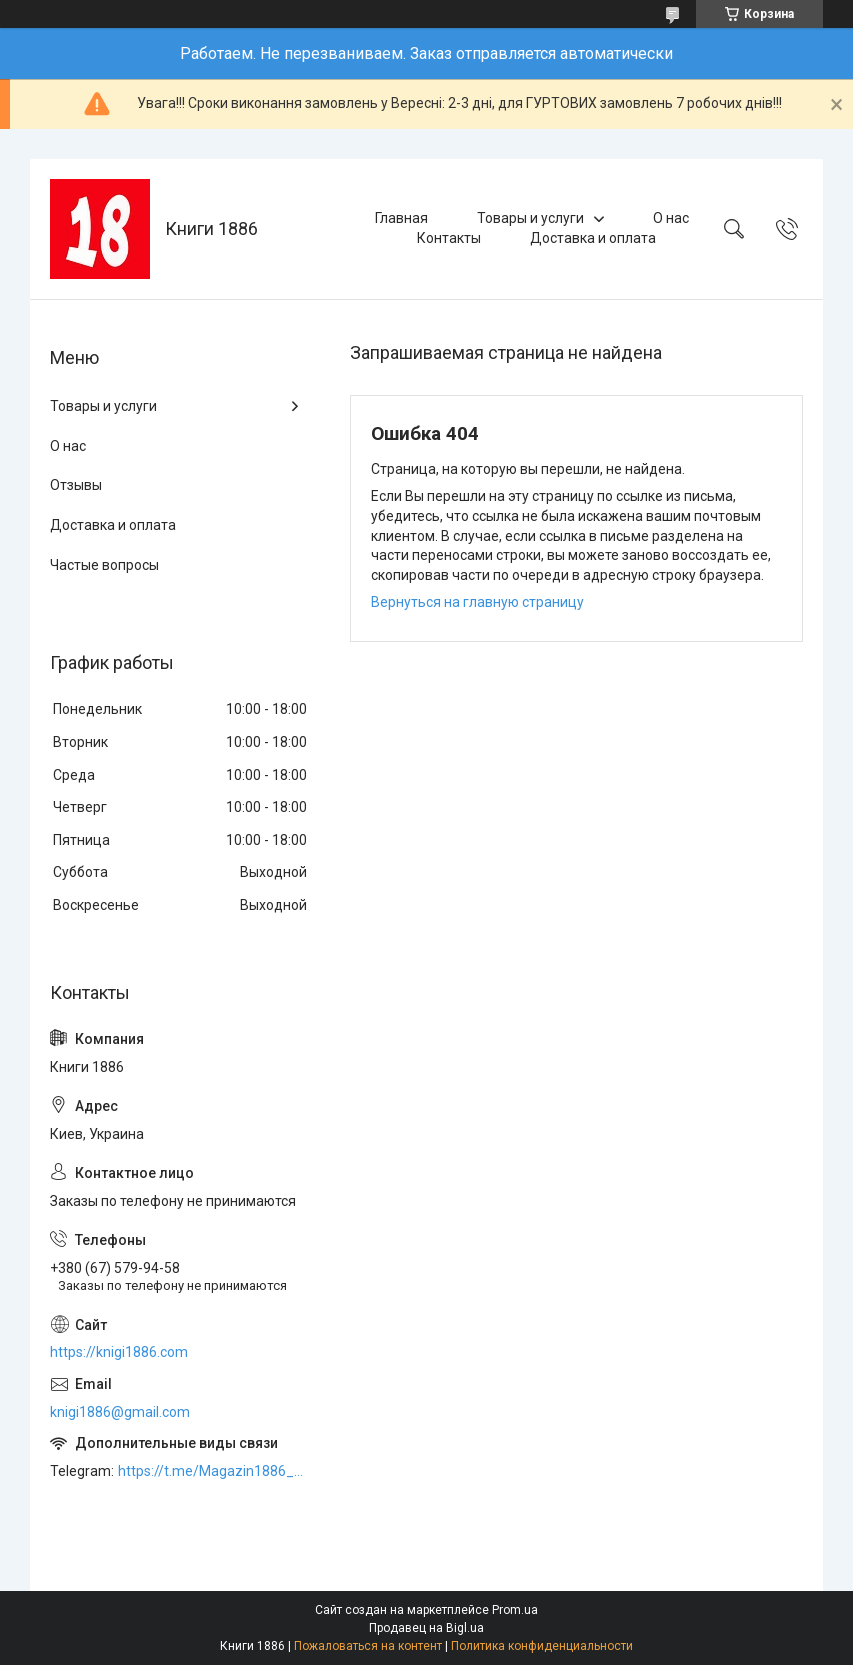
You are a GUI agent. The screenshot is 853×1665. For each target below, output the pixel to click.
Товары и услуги (530, 218)
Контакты (449, 238)
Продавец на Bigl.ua (426, 1628)
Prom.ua (515, 1610)
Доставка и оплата (593, 238)
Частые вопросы (104, 565)
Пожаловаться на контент (368, 1646)
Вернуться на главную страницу (477, 602)
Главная (401, 218)
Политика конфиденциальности (542, 1646)
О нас (671, 218)
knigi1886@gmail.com (120, 1412)
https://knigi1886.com (119, 1352)
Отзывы (76, 485)
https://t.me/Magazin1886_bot (214, 1471)
